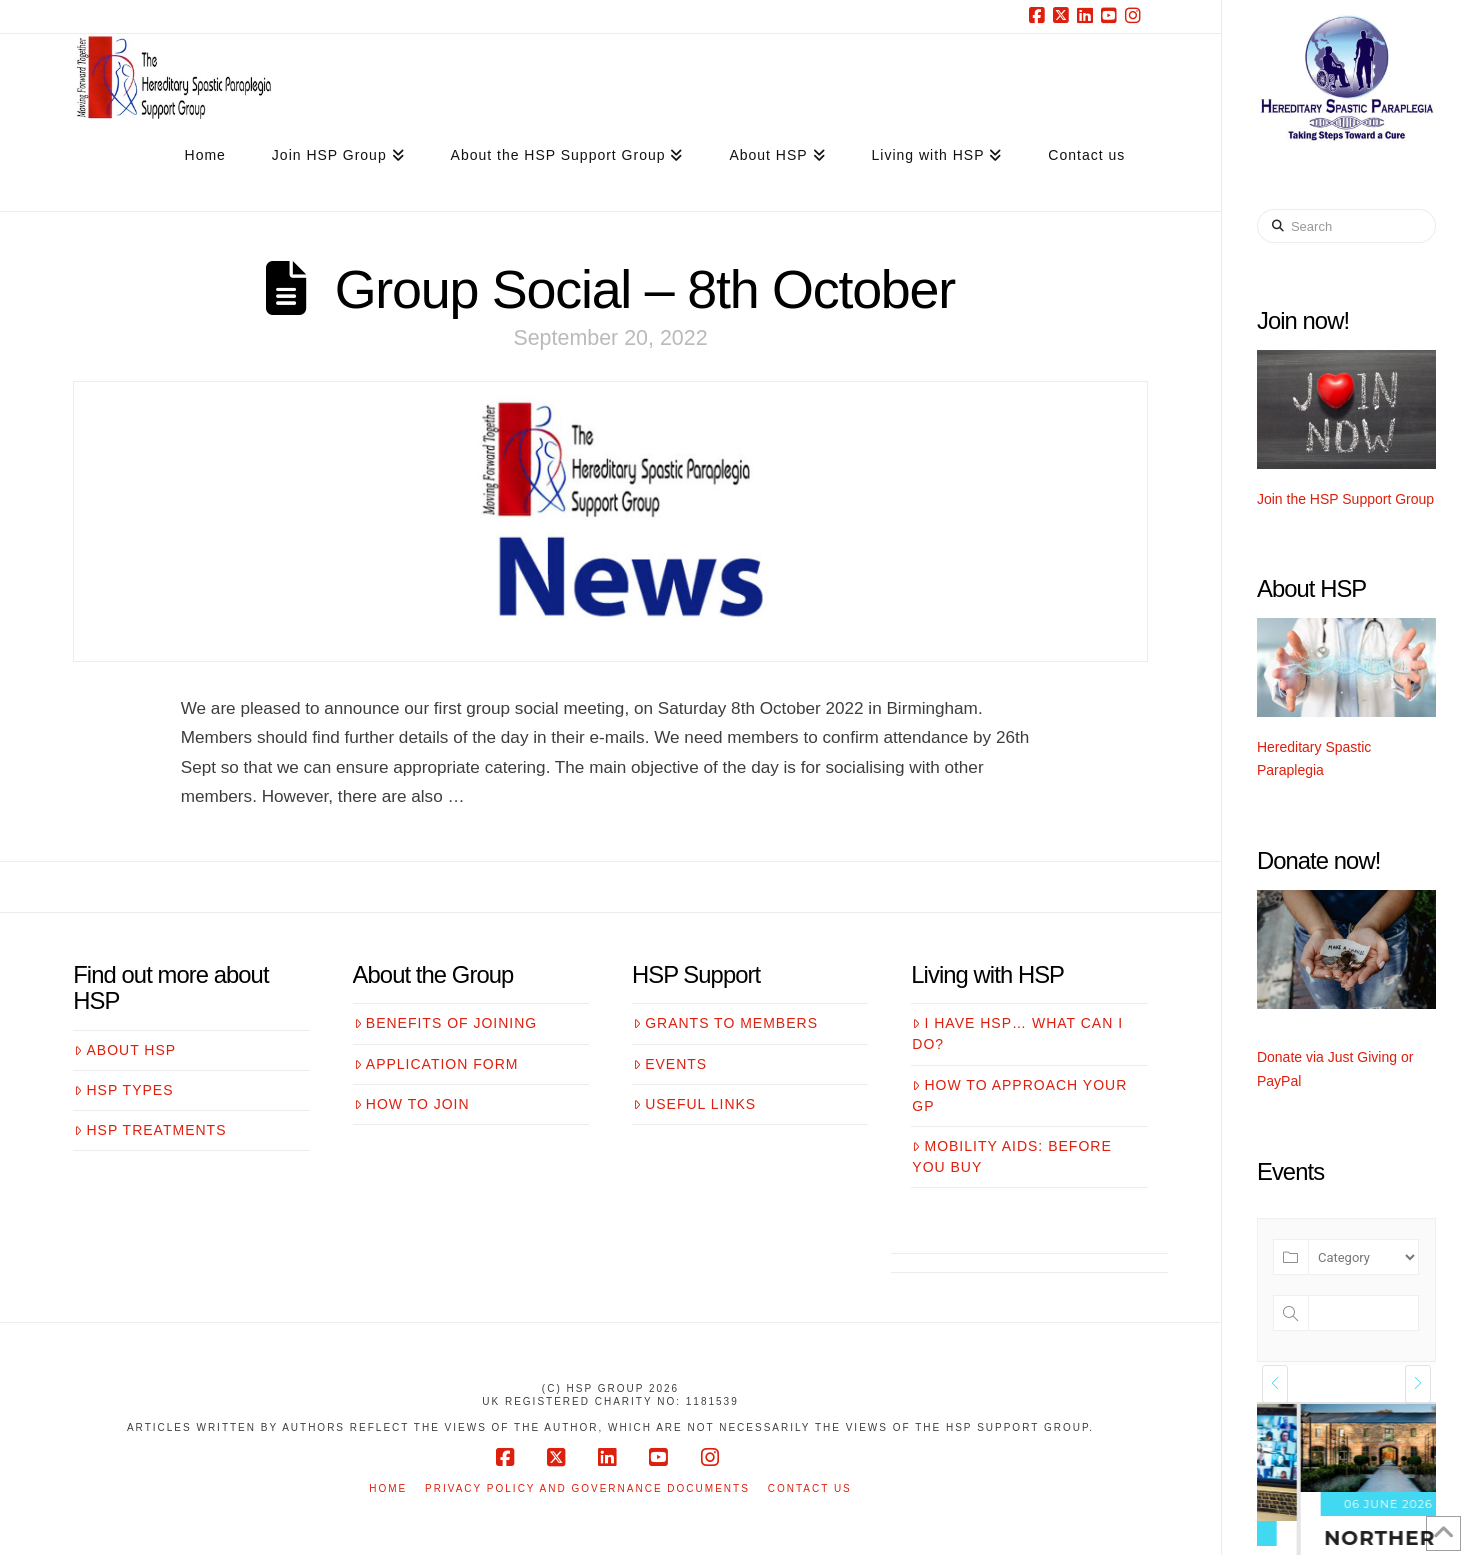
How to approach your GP (1019, 1095)
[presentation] (1275, 1384)
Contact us (810, 1488)
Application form (436, 1064)
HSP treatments (150, 1130)
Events (670, 1064)
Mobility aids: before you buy (1011, 1156)
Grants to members (725, 1023)
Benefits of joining (446, 1023)
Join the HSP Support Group (1345, 499)
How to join (412, 1104)
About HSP (125, 1050)
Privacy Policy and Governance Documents (587, 1488)
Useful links (694, 1104)
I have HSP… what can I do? (1017, 1033)
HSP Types (123, 1090)
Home (388, 1488)
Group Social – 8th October (645, 289)
